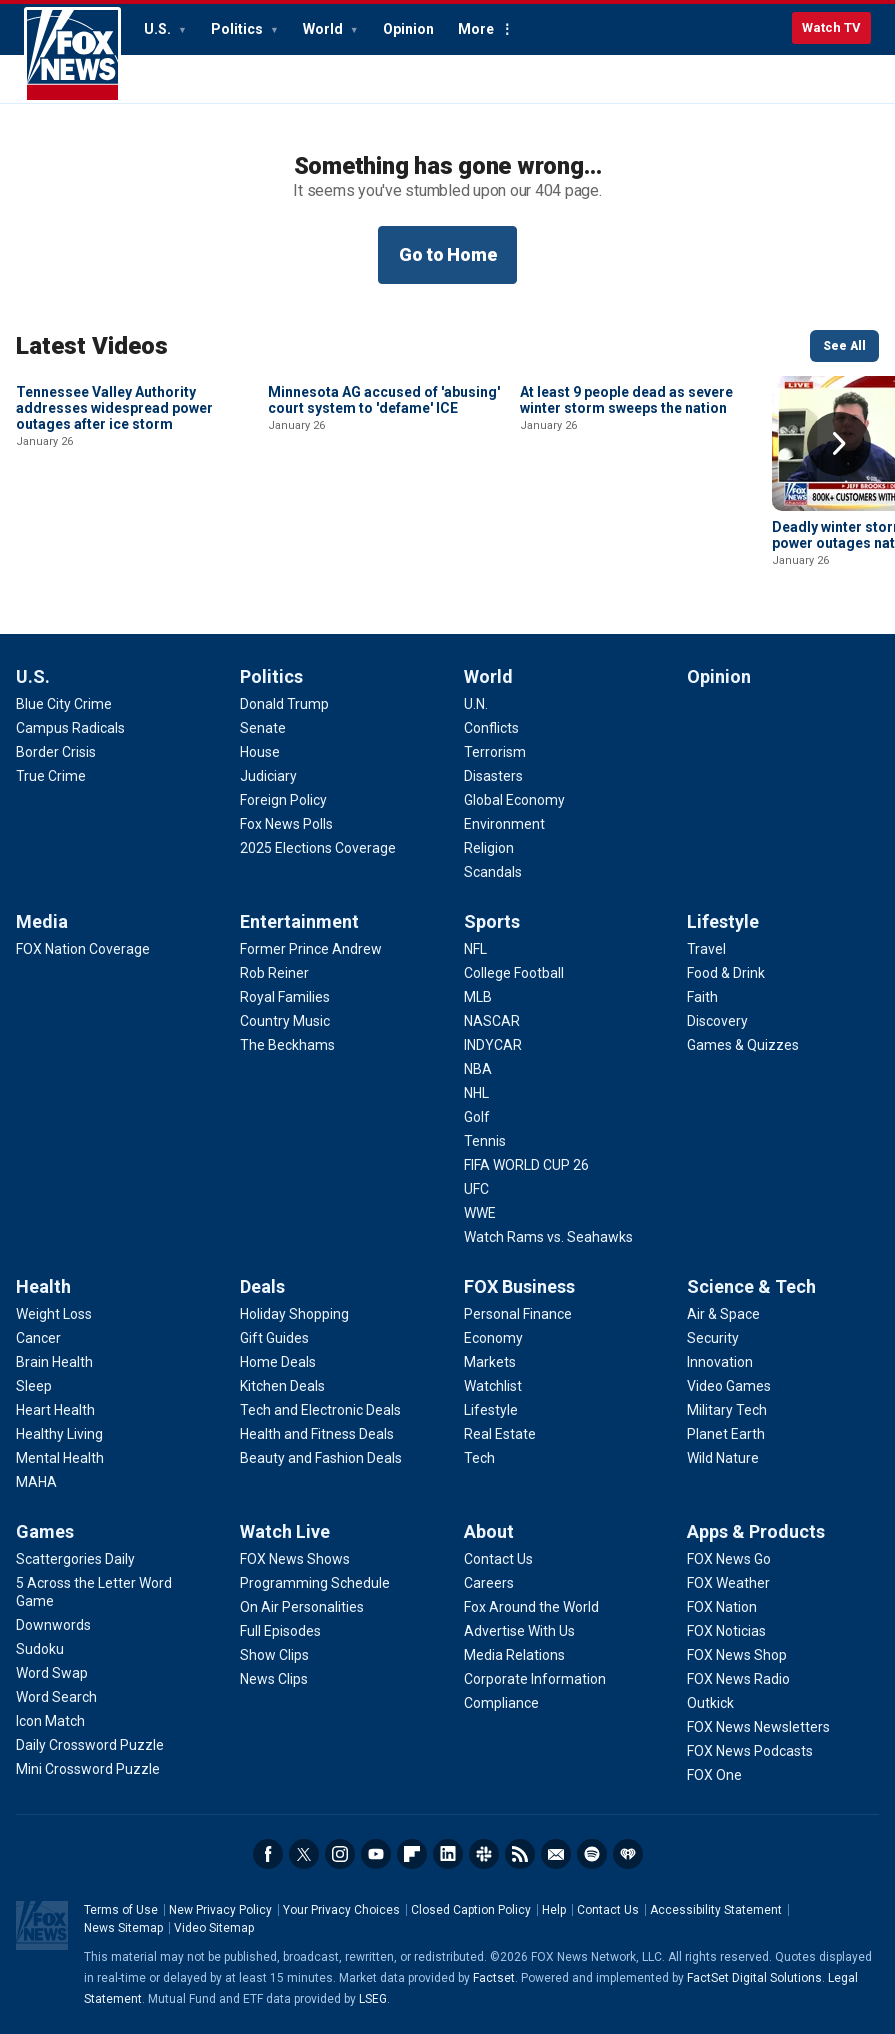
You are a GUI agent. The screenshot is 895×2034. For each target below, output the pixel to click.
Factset (494, 1978)
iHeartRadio (628, 1854)
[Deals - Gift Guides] (274, 1338)
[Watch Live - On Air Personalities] (302, 1607)
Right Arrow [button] (839, 444)
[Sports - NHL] (476, 1093)
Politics (238, 29)
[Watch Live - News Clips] (274, 1679)
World (324, 29)
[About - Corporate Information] (535, 1679)
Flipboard (412, 1854)
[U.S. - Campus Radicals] (70, 728)
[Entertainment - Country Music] (285, 1021)
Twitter (304, 1854)
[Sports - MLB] (478, 997)
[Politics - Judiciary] (268, 776)
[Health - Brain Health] (54, 1362)
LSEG (373, 1999)
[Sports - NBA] (478, 1069)
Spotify (592, 1854)
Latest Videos (92, 346)
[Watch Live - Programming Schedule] (315, 1583)
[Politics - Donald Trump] (284, 704)
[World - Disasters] (493, 776)
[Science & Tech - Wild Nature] (723, 1458)
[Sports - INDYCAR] (493, 1045)
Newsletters (556, 1854)
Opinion (408, 29)
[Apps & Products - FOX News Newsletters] (758, 1727)
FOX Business (519, 1286)
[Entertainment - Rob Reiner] (274, 973)
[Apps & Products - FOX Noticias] (726, 1631)
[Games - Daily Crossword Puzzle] (90, 1745)
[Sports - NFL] (475, 949)
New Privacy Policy (220, 1910)
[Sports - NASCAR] (492, 1021)
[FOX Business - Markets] (490, 1362)
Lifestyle (723, 921)
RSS (520, 1854)
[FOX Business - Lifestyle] (491, 1410)
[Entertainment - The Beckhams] (287, 1045)
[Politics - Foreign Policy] (283, 800)
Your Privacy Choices (341, 1910)
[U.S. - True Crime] (51, 776)
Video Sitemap (214, 1928)
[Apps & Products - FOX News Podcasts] (750, 1751)
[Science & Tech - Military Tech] (727, 1410)
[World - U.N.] (476, 704)
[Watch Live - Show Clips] (274, 1655)
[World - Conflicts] (491, 728)
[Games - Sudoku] (40, 1649)
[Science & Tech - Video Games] (729, 1386)
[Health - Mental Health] (60, 1458)
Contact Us (608, 1910)
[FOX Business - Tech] (479, 1458)
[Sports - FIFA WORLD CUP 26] (526, 1165)
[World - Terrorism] (495, 752)
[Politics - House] (260, 752)
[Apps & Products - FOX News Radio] (738, 1679)
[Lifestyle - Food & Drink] (726, 973)
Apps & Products (756, 1531)
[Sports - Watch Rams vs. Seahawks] (548, 1237)
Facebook (268, 1854)
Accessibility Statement (716, 1910)
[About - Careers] (489, 1583)
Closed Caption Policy (471, 1910)
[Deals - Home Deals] (278, 1362)
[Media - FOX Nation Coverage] (83, 949)
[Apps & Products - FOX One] (714, 1775)
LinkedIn (448, 1854)
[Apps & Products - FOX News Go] (729, 1559)
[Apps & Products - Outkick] (710, 1703)
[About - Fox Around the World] (531, 1607)
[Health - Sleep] (34, 1386)
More (476, 29)
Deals (262, 1286)
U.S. (159, 29)
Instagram (340, 1854)
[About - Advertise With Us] (519, 1631)
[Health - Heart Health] (55, 1410)
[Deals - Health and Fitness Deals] (317, 1434)
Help (554, 1910)
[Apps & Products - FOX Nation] (722, 1607)
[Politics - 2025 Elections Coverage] (318, 848)
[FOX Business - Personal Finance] (518, 1314)
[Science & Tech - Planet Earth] (726, 1434)
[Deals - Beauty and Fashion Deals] (321, 1458)
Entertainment (299, 921)
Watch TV (831, 27)
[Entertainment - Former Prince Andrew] (311, 949)
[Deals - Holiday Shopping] (294, 1314)
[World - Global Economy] (514, 800)
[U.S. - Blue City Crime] (64, 704)
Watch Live (285, 1531)
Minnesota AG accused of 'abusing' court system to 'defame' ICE (384, 535)
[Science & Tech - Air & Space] (723, 1314)
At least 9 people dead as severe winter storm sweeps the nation (626, 535)
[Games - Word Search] (56, 1697)
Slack (484, 1854)
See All (844, 346)
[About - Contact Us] (498, 1559)
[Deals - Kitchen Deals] (282, 1386)
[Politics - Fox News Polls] (286, 824)
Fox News (72, 55)
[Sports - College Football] (514, 973)
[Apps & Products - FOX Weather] (728, 1583)
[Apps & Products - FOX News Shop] (737, 1655)
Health (43, 1286)
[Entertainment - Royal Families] (285, 997)
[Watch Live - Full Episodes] (280, 1631)
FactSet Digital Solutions (754, 1978)
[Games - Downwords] (53, 1625)
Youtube (376, 1854)
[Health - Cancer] (38, 1338)
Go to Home (448, 254)
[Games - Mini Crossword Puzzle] (88, 1769)
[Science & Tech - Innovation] (720, 1362)
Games (45, 1531)
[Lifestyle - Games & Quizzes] (743, 1045)
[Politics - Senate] (263, 728)
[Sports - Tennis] (485, 1141)
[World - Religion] (489, 848)
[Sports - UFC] (476, 1189)
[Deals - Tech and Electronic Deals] (320, 1410)
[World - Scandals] (493, 872)
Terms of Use (121, 1910)
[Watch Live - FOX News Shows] (295, 1559)
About (489, 1531)
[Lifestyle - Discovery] (717, 1021)
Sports (492, 921)
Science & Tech (751, 1286)
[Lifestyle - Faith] (702, 997)
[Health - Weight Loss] (54, 1314)
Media (42, 921)
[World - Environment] (504, 824)
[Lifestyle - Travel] (706, 949)
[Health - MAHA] (36, 1482)
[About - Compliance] (501, 1703)
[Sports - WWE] (480, 1213)
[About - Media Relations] (514, 1655)
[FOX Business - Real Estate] (500, 1434)
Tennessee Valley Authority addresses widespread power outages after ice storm (114, 543)
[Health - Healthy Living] (59, 1434)
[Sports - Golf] (477, 1117)
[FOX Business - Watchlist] (493, 1386)
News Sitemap (123, 1928)
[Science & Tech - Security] (713, 1338)
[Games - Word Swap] (52, 1673)
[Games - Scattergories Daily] (75, 1559)
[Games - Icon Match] (50, 1721)
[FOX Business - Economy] (493, 1338)
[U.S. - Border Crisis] (56, 752)
